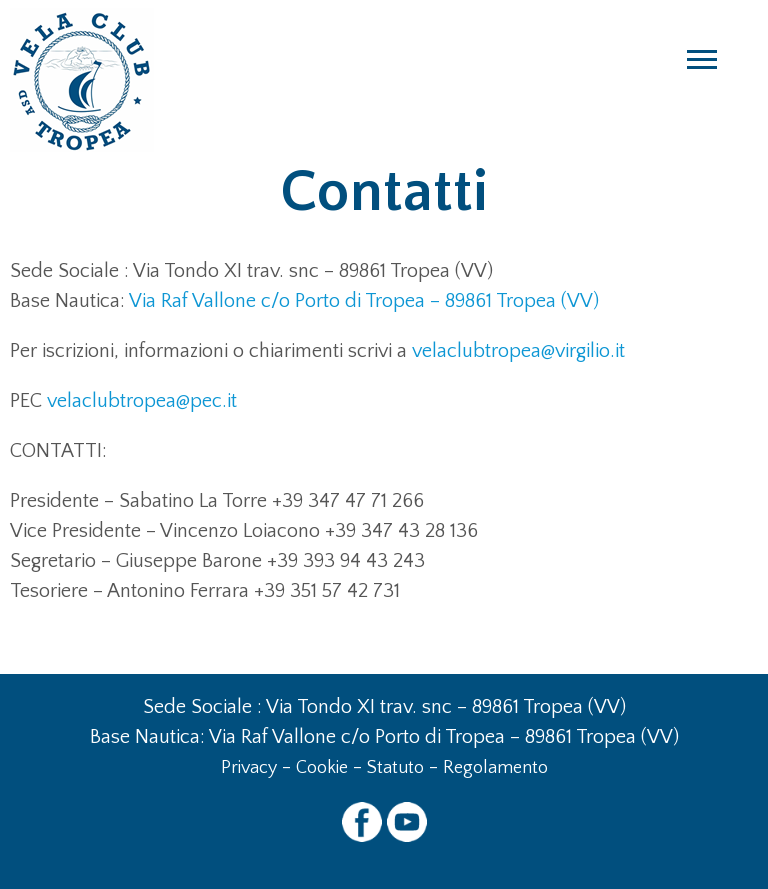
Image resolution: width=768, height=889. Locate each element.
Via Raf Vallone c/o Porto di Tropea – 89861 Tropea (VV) (364, 301)
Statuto (395, 768)
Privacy (249, 768)
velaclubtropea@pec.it (142, 401)
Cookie (322, 768)
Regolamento (495, 768)
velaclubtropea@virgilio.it (518, 351)
